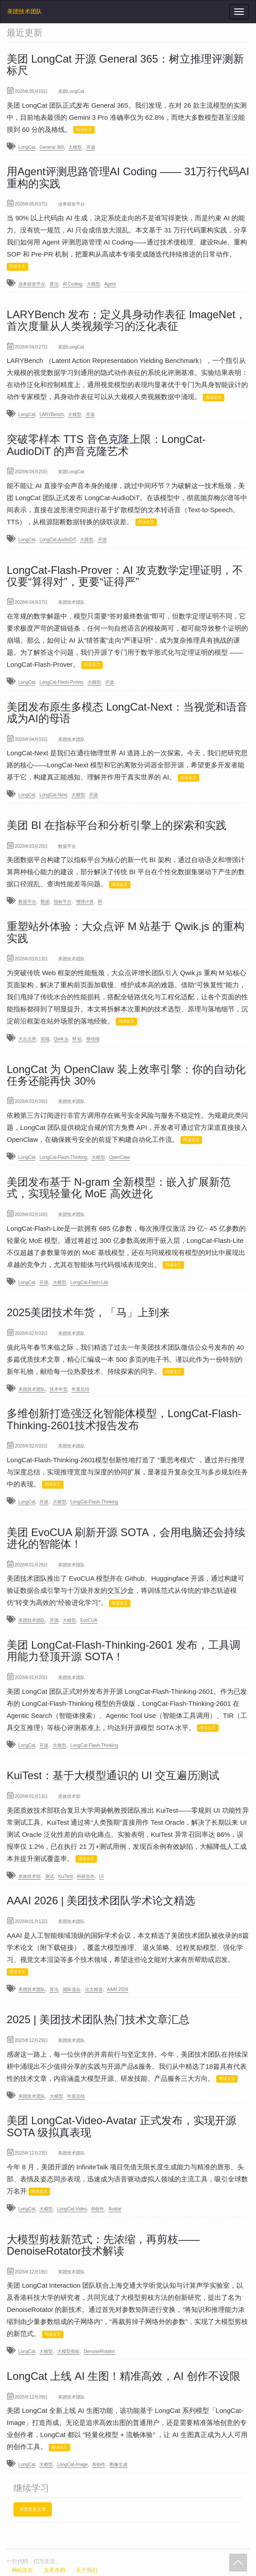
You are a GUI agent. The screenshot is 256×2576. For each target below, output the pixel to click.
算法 (54, 284)
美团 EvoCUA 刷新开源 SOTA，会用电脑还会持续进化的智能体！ (126, 1538)
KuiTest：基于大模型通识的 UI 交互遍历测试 (113, 1775)
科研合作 (86, 1876)
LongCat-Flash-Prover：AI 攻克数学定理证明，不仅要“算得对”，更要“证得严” (125, 576)
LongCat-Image (72, 2464)
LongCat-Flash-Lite (90, 1282)
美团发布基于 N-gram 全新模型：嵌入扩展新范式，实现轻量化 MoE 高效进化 (119, 1188)
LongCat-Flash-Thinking (63, 1157)
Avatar (115, 2208)
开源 (90, 147)
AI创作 (97, 2208)
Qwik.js (61, 1038)
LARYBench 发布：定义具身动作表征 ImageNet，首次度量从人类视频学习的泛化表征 (126, 320)
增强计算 (85, 901)
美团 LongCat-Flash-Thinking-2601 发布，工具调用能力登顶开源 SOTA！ (123, 1651)
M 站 (77, 1038)
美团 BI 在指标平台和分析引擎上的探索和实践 (117, 825)
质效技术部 (29, 1876)
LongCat (26, 147)
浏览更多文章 (32, 2509)
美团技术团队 (24, 11)
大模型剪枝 (68, 2351)
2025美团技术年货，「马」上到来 (88, 1312)
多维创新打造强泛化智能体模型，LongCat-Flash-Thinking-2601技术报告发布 (124, 1419)
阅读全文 (84, 129)
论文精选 (94, 1989)
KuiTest (65, 1876)
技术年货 (58, 1389)
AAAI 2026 (117, 1989)
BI (100, 901)
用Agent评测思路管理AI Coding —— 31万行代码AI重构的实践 (128, 177)
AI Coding (72, 284)
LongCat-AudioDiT (57, 539)
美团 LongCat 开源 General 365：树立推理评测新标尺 (125, 64)
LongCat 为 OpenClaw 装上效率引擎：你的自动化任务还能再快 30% (126, 1075)
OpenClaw (119, 1157)
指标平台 (62, 901)
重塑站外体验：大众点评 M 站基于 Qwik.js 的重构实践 (125, 932)
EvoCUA (88, 1620)
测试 (49, 1876)
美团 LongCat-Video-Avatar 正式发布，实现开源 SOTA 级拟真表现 (121, 2126)
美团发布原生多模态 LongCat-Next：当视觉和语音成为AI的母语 (127, 712)
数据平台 (27, 901)
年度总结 (80, 1389)
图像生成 (118, 2464)
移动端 (93, 1038)
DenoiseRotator (99, 2351)
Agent (110, 284)
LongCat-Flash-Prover (61, 682)
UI (101, 1876)
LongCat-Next (53, 794)
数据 (45, 901)
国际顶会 (71, 1989)
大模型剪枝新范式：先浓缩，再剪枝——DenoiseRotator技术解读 (103, 2245)
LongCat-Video (72, 2208)
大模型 (75, 147)
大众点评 (27, 1038)
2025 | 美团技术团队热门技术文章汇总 (98, 2019)
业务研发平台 (31, 284)
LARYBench (51, 414)
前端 (45, 1038)
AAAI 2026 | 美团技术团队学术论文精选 (101, 1900)
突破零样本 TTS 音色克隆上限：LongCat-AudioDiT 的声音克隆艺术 (106, 445)
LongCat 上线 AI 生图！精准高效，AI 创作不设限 (123, 2376)
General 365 (51, 147)
